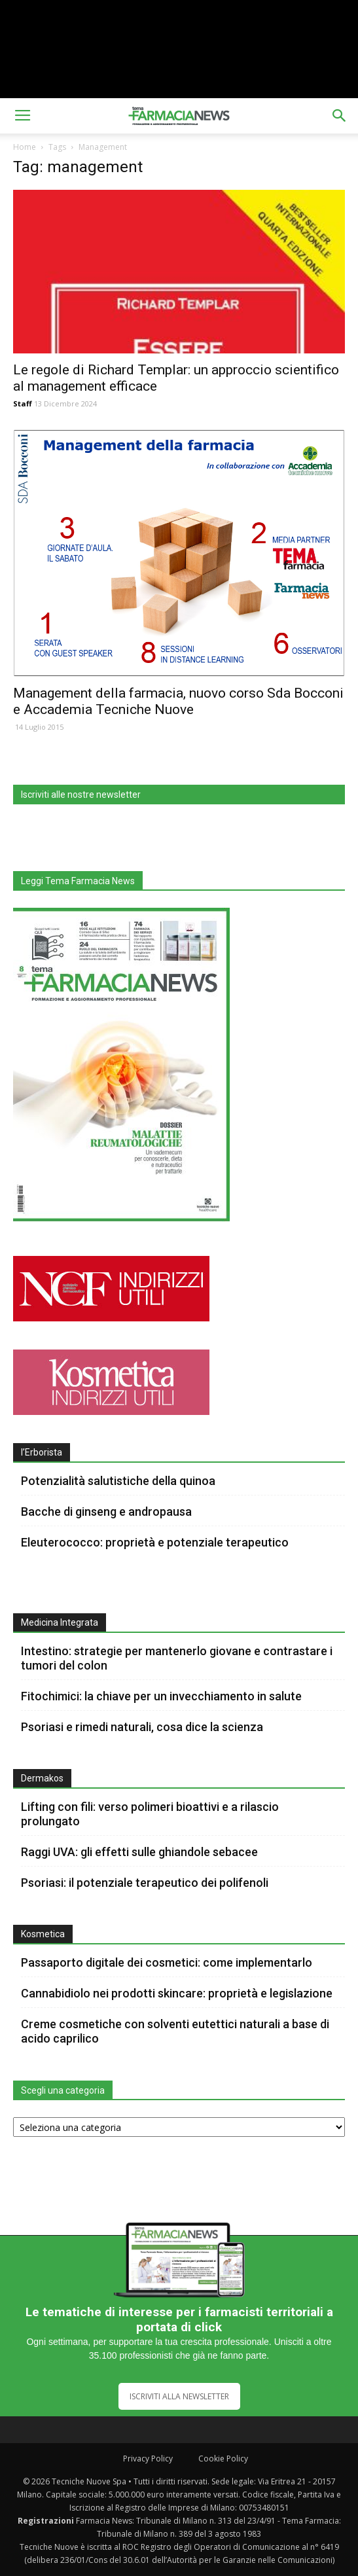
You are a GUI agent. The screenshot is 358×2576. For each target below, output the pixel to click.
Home (24, 146)
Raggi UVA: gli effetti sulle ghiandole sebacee (139, 1852)
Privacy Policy (148, 2458)
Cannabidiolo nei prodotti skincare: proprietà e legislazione (176, 1993)
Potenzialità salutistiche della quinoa (118, 1481)
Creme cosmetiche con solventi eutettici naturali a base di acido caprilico (175, 2031)
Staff (22, 403)
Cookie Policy (223, 2458)
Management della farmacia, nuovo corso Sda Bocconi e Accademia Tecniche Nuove (178, 701)
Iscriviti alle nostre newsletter (81, 794)
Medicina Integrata (59, 1622)
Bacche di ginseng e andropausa (106, 1511)
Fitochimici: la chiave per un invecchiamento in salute (161, 1696)
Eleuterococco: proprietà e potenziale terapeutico (155, 1542)
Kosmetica (43, 1934)
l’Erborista (41, 1452)
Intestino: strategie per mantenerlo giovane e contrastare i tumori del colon (176, 1658)
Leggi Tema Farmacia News (78, 881)
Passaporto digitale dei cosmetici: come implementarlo (166, 1962)
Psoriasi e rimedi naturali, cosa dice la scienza (142, 1727)
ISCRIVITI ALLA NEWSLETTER (179, 2396)
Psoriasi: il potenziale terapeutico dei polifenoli (144, 1882)
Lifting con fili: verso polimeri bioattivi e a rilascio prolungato (150, 1814)
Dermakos (42, 1778)
